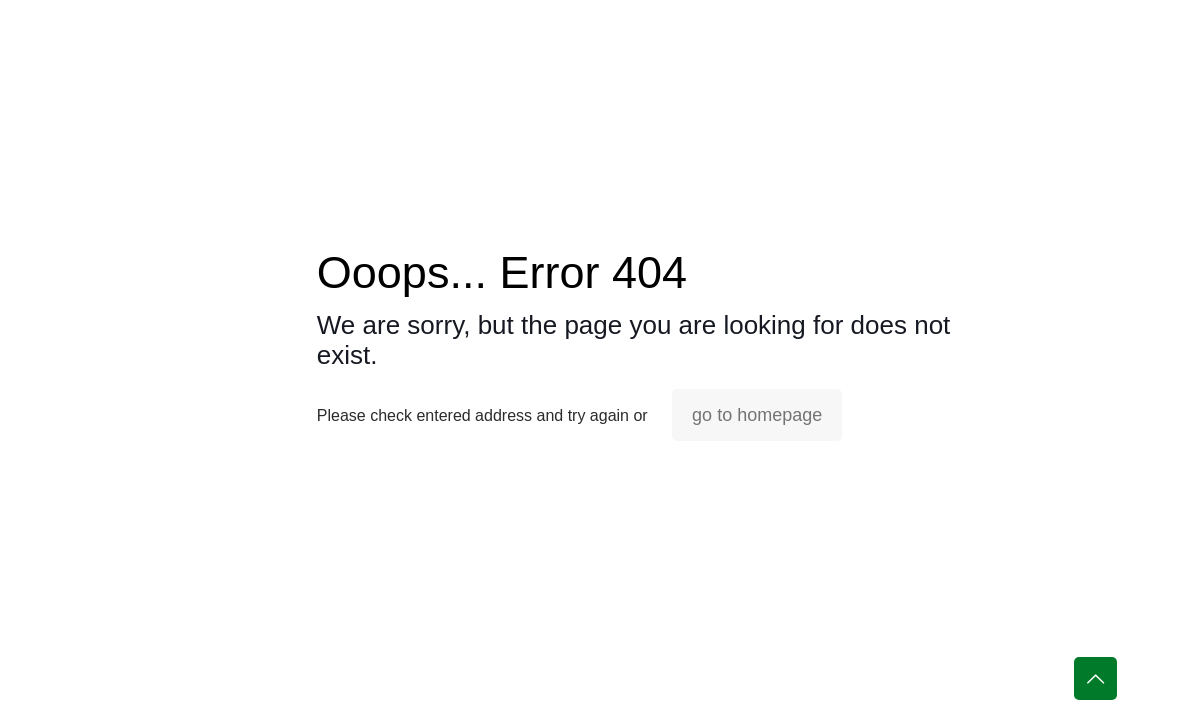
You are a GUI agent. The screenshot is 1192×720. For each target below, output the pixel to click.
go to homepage (757, 415)
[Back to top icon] (1095, 678)
